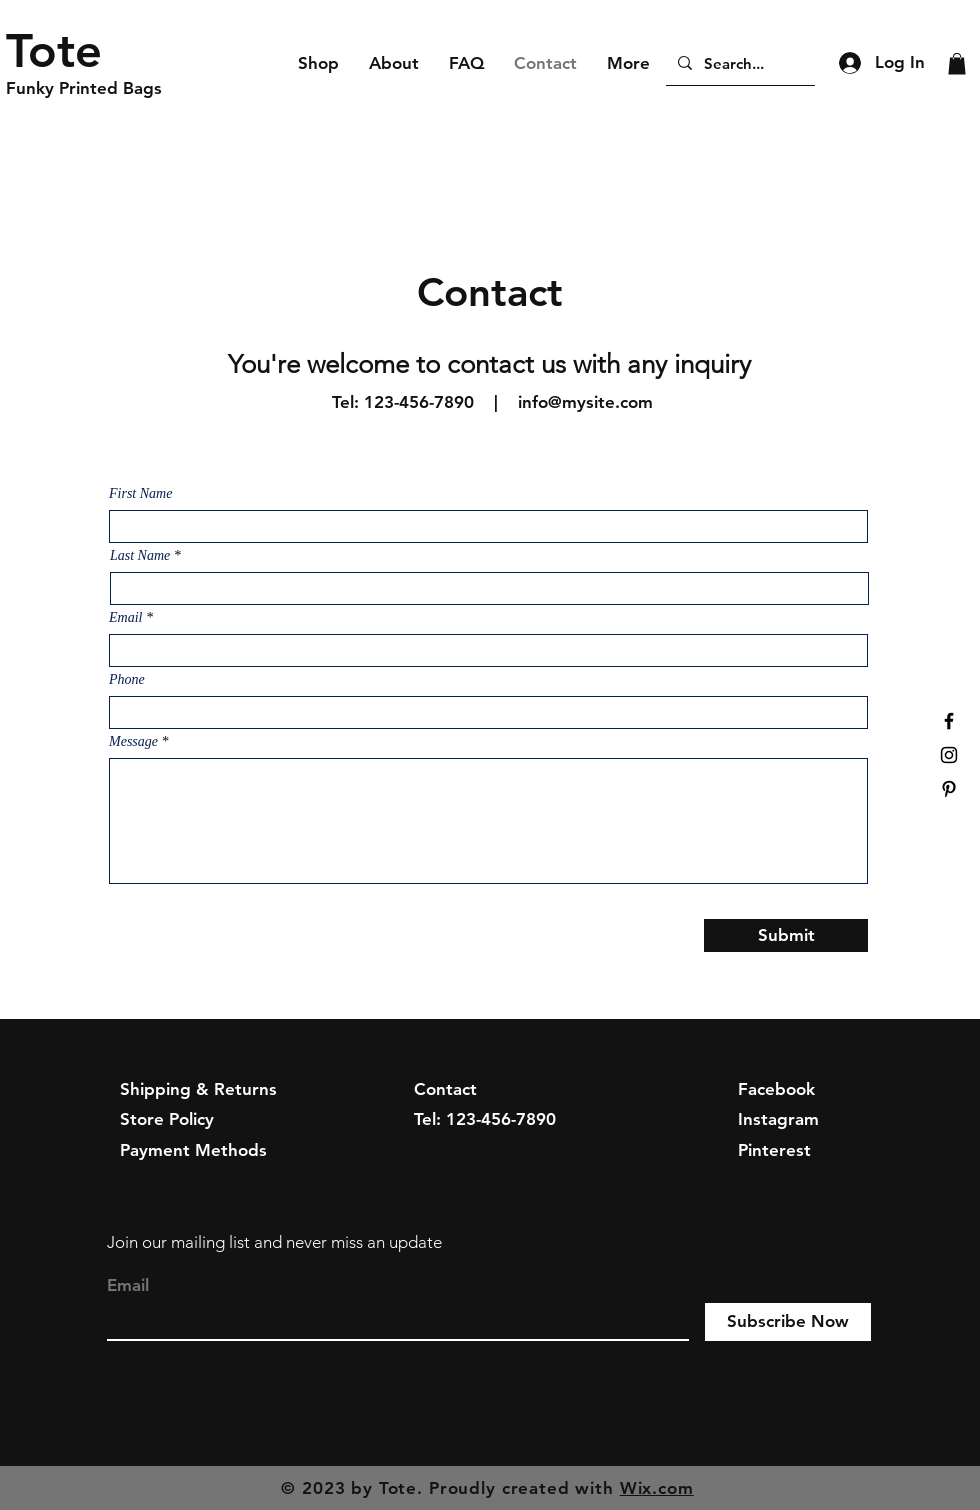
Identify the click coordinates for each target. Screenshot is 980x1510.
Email (125, 618)
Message (133, 742)
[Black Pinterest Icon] (949, 789)
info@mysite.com (585, 402)
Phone (127, 680)
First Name (140, 494)
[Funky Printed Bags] (101, 89)
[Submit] (786, 935)
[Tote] (101, 51)
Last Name (140, 556)
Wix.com (657, 1488)
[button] (957, 64)
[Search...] (738, 63)
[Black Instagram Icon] (949, 755)
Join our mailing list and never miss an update (274, 1242)
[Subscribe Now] (788, 1322)
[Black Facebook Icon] (949, 721)
